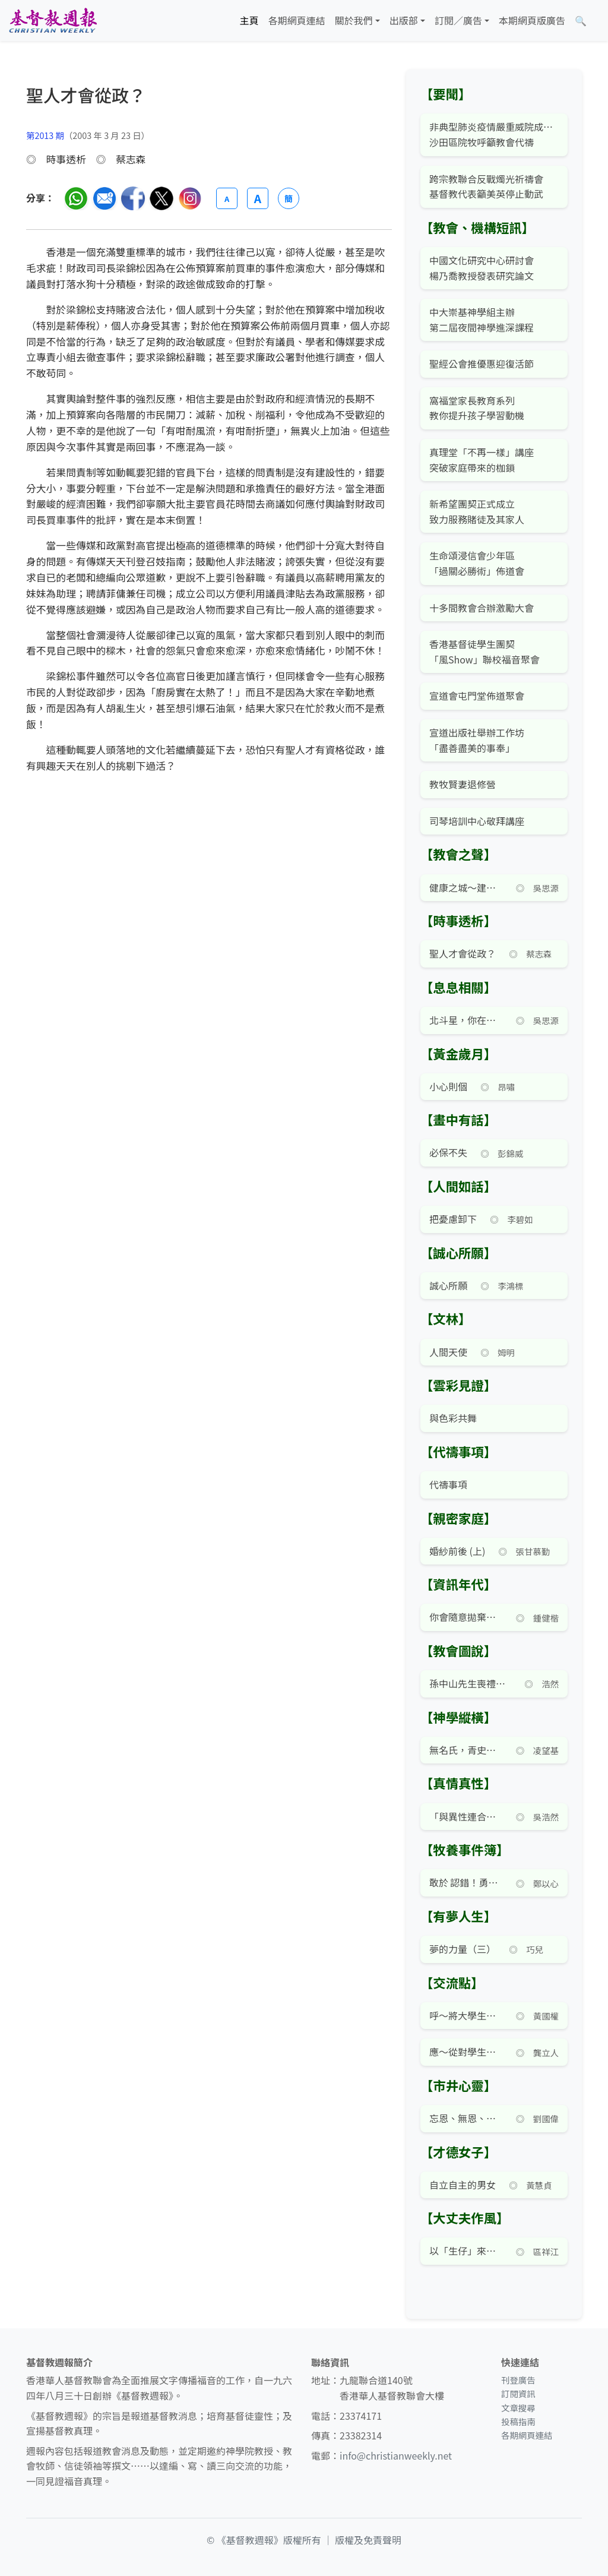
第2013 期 (45, 135)
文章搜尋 (518, 2407)
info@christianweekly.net (396, 2455)
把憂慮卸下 (453, 1219)
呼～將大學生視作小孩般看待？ (466, 2015)
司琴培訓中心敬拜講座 (476, 821)
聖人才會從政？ (462, 953)
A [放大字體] (257, 198)
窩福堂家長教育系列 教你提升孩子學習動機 (476, 408)
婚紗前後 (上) (457, 1551)
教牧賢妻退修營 (462, 784)
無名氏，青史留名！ (466, 1750)
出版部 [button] (404, 20)
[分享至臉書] (133, 198)
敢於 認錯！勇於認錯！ (466, 1882)
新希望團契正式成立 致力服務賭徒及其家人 (476, 511)
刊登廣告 (518, 2379)
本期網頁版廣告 (532, 20)
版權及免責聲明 (368, 2540)
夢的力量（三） (462, 1949)
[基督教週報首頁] (53, 20)
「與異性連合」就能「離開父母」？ (466, 1816)
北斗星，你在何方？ (466, 1020)
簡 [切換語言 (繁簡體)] (288, 198)
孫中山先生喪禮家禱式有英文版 (470, 1683)
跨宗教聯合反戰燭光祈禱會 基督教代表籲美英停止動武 (486, 186)
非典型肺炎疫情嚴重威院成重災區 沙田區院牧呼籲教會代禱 (494, 134)
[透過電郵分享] (104, 198)
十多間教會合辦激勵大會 (481, 607)
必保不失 (448, 1152)
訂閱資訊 (518, 2393)
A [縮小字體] (226, 198)
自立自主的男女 (462, 2184)
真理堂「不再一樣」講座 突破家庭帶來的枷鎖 (481, 460)
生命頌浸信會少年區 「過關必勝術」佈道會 (476, 563)
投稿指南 (518, 2421)
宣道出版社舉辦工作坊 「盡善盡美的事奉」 (476, 740)
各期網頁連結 (296, 20)
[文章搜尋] (580, 20)
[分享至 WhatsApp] (76, 198)
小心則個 (448, 1086)
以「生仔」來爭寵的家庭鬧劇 (466, 2250)
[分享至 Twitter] (161, 198)
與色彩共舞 (453, 1418)
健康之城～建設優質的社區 (466, 887)
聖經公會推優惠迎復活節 (481, 363)
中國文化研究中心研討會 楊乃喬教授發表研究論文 (481, 268)
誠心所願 (448, 1285)
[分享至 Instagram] (190, 198)
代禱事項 (448, 1484)
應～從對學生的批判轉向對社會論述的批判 (466, 2051)
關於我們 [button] (354, 20)
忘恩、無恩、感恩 (466, 2118)
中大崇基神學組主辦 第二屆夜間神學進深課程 (481, 319)
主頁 (249, 20)
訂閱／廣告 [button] (458, 20)
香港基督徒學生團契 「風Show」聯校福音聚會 (484, 651)
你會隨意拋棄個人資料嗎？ (466, 1617)
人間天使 (448, 1352)
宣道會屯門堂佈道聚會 (476, 695)
